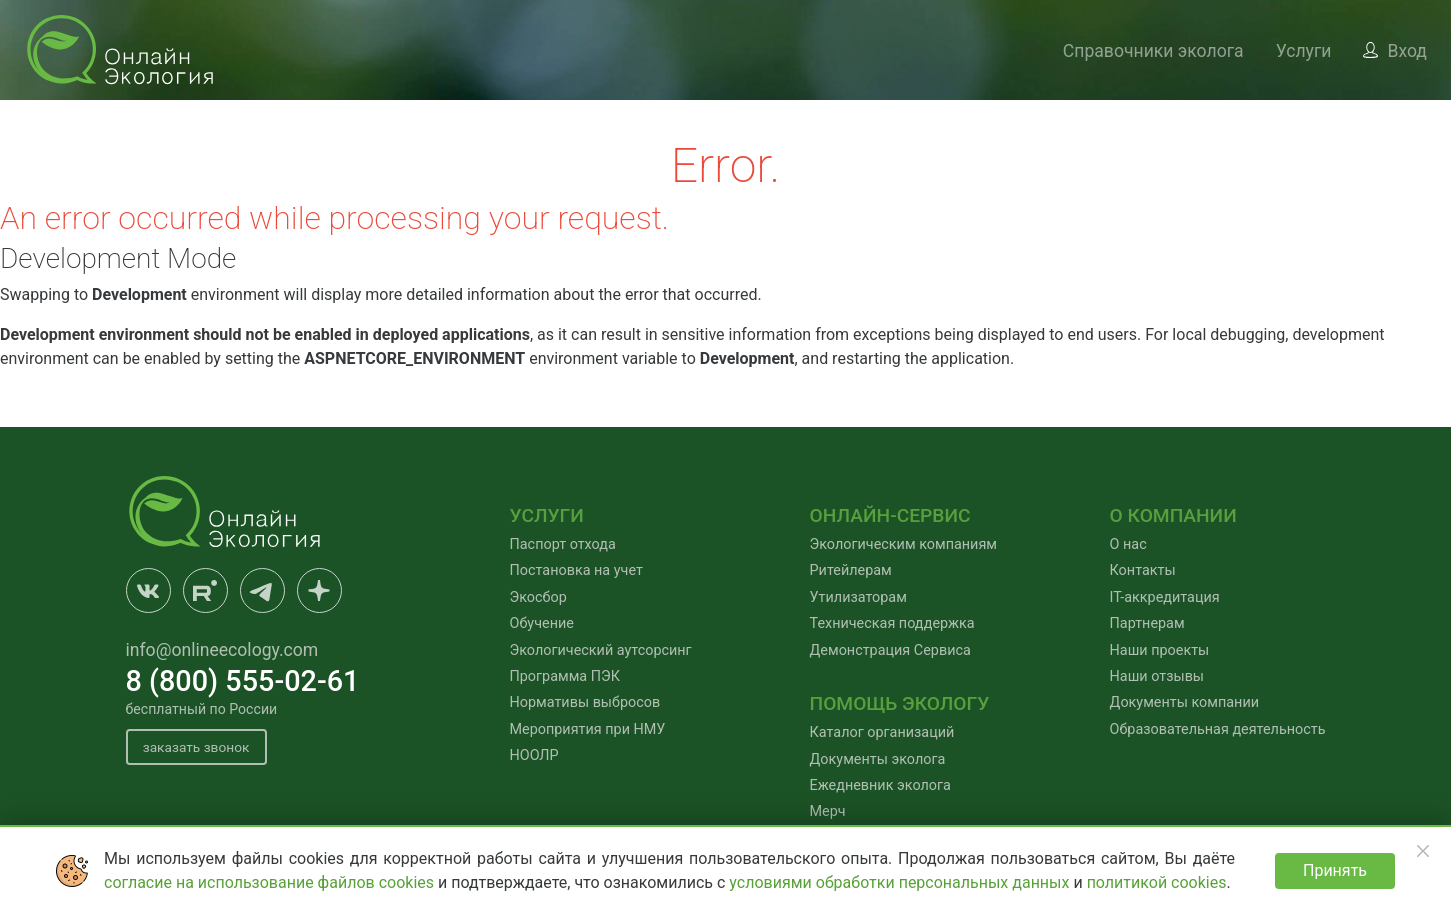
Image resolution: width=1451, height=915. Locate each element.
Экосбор (538, 597)
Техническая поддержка (892, 623)
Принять (1335, 870)
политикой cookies (1157, 882)
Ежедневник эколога (880, 785)
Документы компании (1184, 702)
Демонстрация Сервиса (890, 650)
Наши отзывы (1157, 676)
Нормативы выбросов (585, 702)
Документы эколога (878, 759)
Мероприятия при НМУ (588, 729)
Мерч (828, 811)
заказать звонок (200, 747)
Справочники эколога (1153, 51)
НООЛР (534, 755)
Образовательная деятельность (1218, 729)
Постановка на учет (576, 570)
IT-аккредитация (1165, 597)
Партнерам (1147, 623)
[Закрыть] (1423, 851)
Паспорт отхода (563, 544)
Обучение (542, 623)
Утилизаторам (858, 597)
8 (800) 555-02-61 (243, 681)
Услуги (1304, 51)
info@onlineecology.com (222, 650)
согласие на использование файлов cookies (271, 882)
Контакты (1143, 570)
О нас (1128, 544)
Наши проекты (1160, 650)
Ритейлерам (851, 570)
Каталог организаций (882, 732)
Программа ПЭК (565, 676)
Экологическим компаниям (903, 544)
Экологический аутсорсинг (601, 650)
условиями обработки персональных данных (901, 882)
